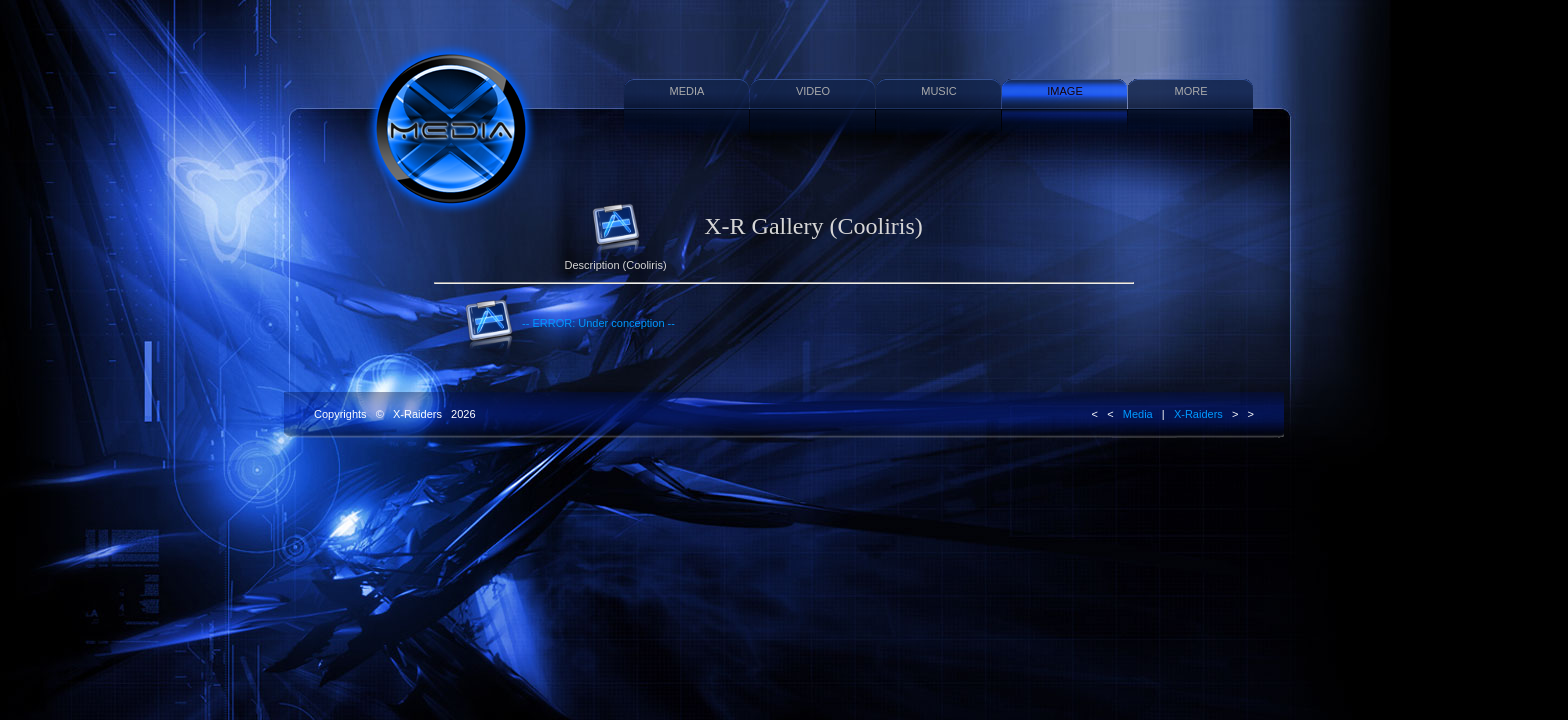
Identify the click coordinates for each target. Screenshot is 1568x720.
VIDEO (813, 91)
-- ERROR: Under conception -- (569, 324)
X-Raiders (1198, 414)
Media (1138, 414)
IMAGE (1064, 91)
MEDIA (687, 91)
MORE (1191, 91)
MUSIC (938, 91)
